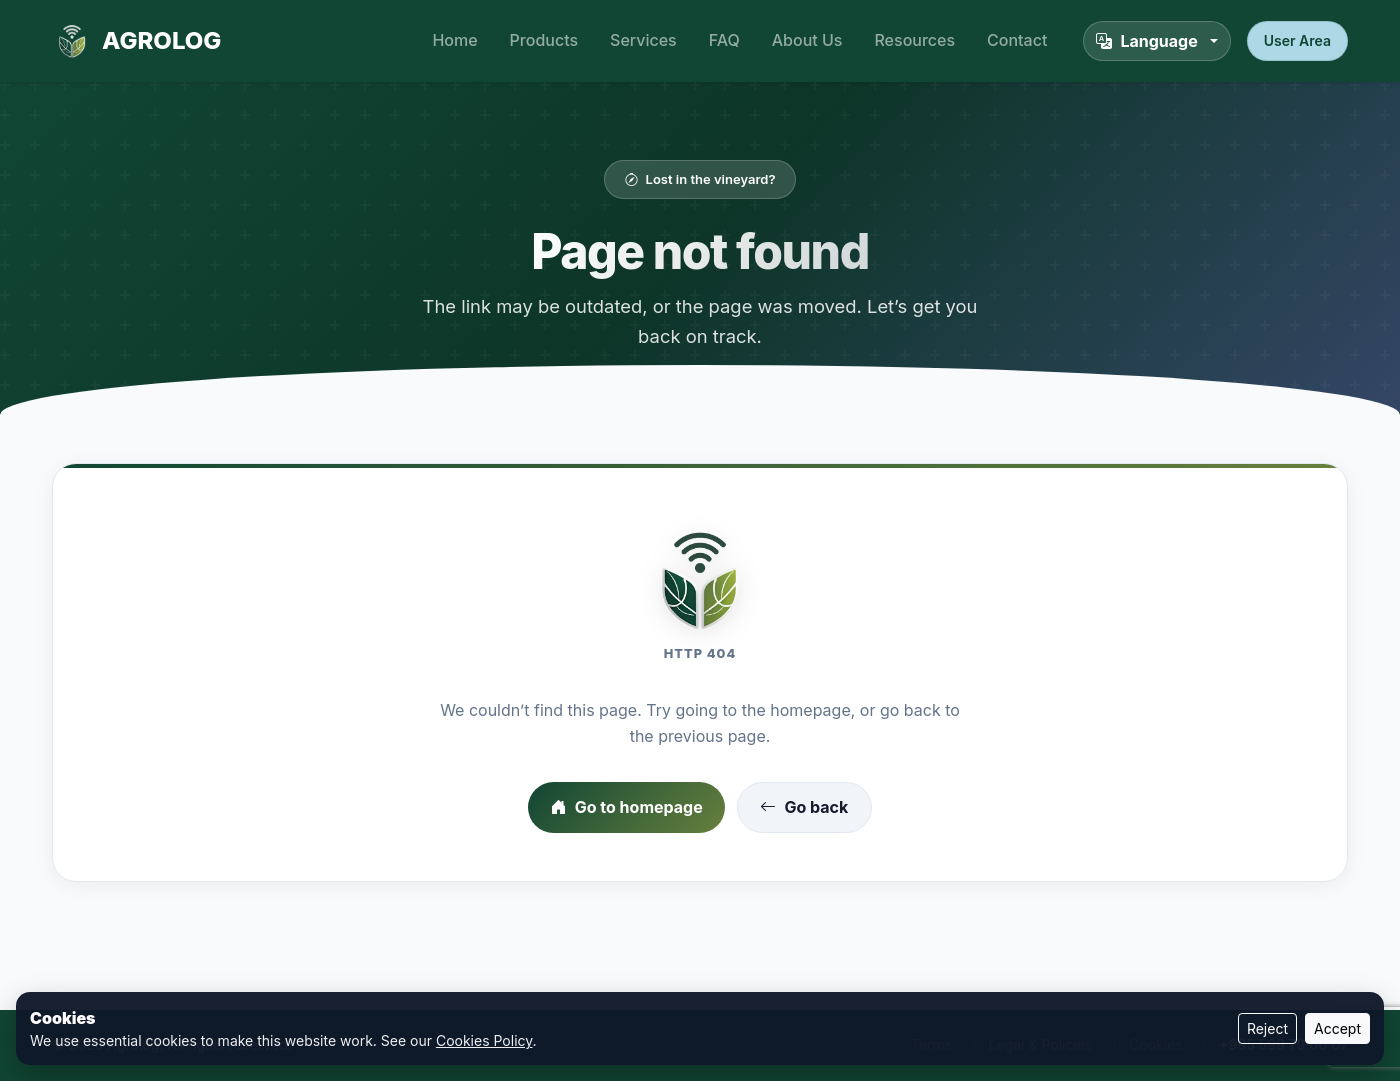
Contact (1017, 40)
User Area (1297, 40)
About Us (807, 40)
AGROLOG (136, 41)
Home (454, 40)
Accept (1337, 1028)
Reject (1267, 1028)
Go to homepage (627, 808)
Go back (804, 808)
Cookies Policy (484, 1040)
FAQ (724, 40)
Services (643, 40)
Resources (914, 40)
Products (544, 40)
